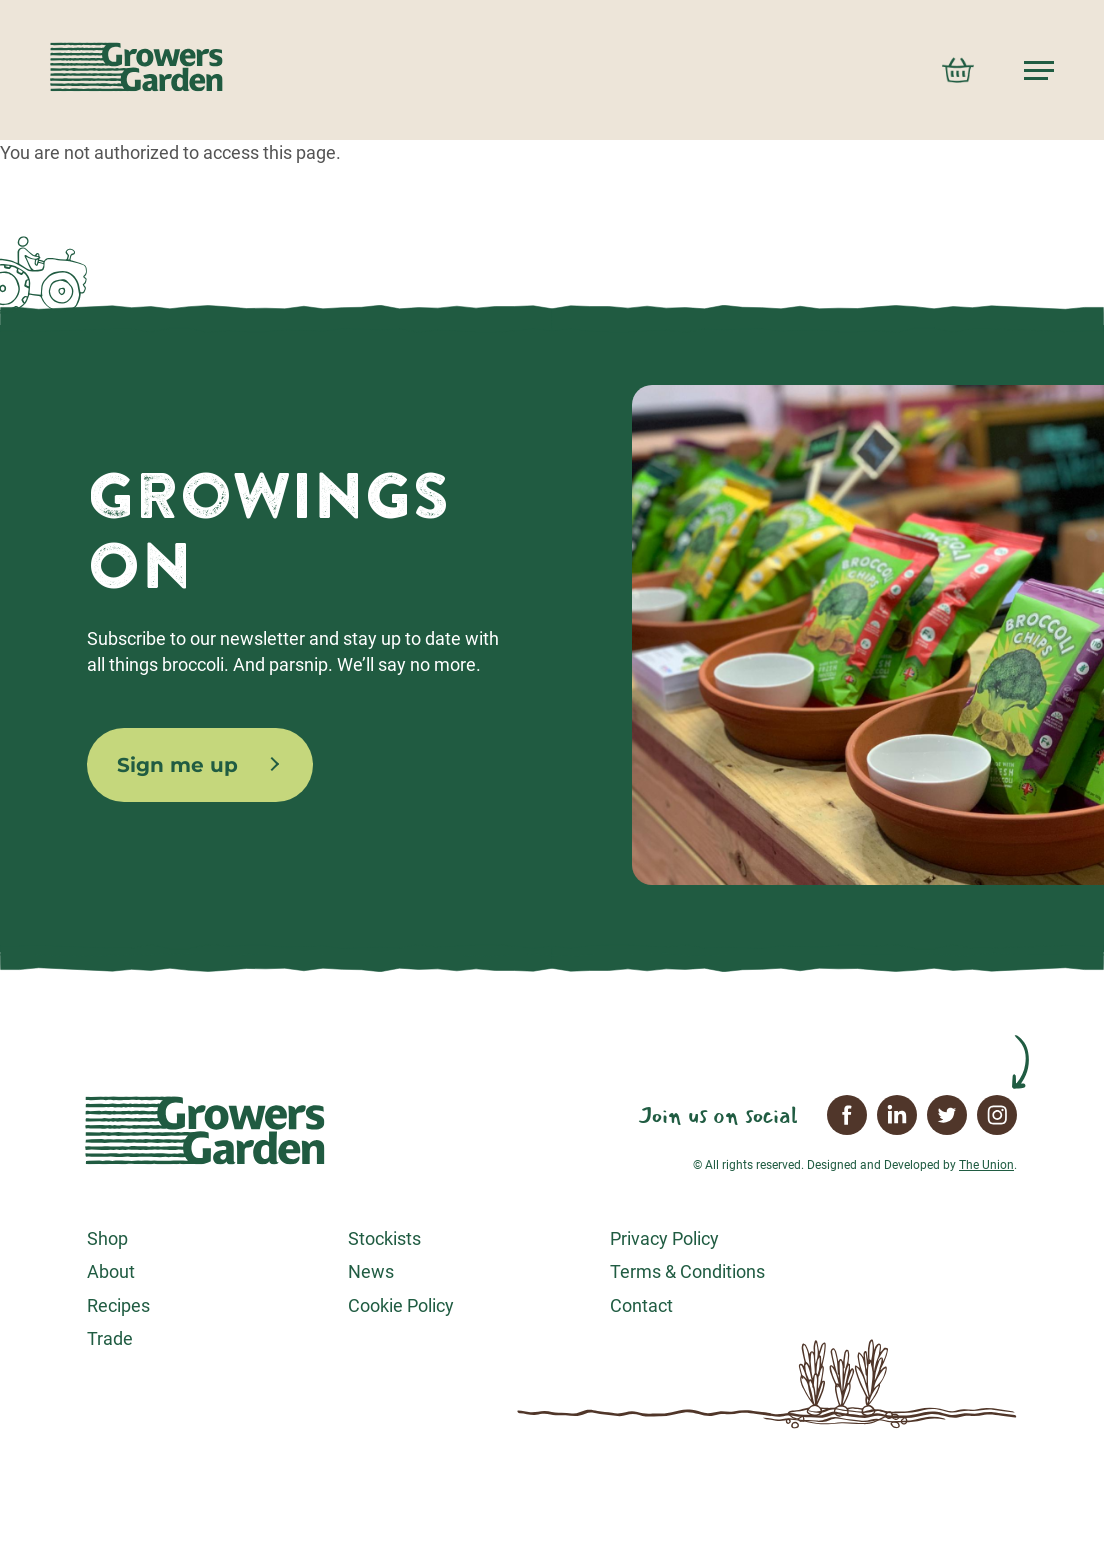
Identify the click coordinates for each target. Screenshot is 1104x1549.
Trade (110, 1338)
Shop (107, 1238)
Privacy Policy (664, 1238)
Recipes (118, 1305)
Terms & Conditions (687, 1271)
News (371, 1271)
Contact (641, 1305)
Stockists (384, 1238)
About (111, 1271)
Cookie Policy (401, 1305)
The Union (986, 1165)
